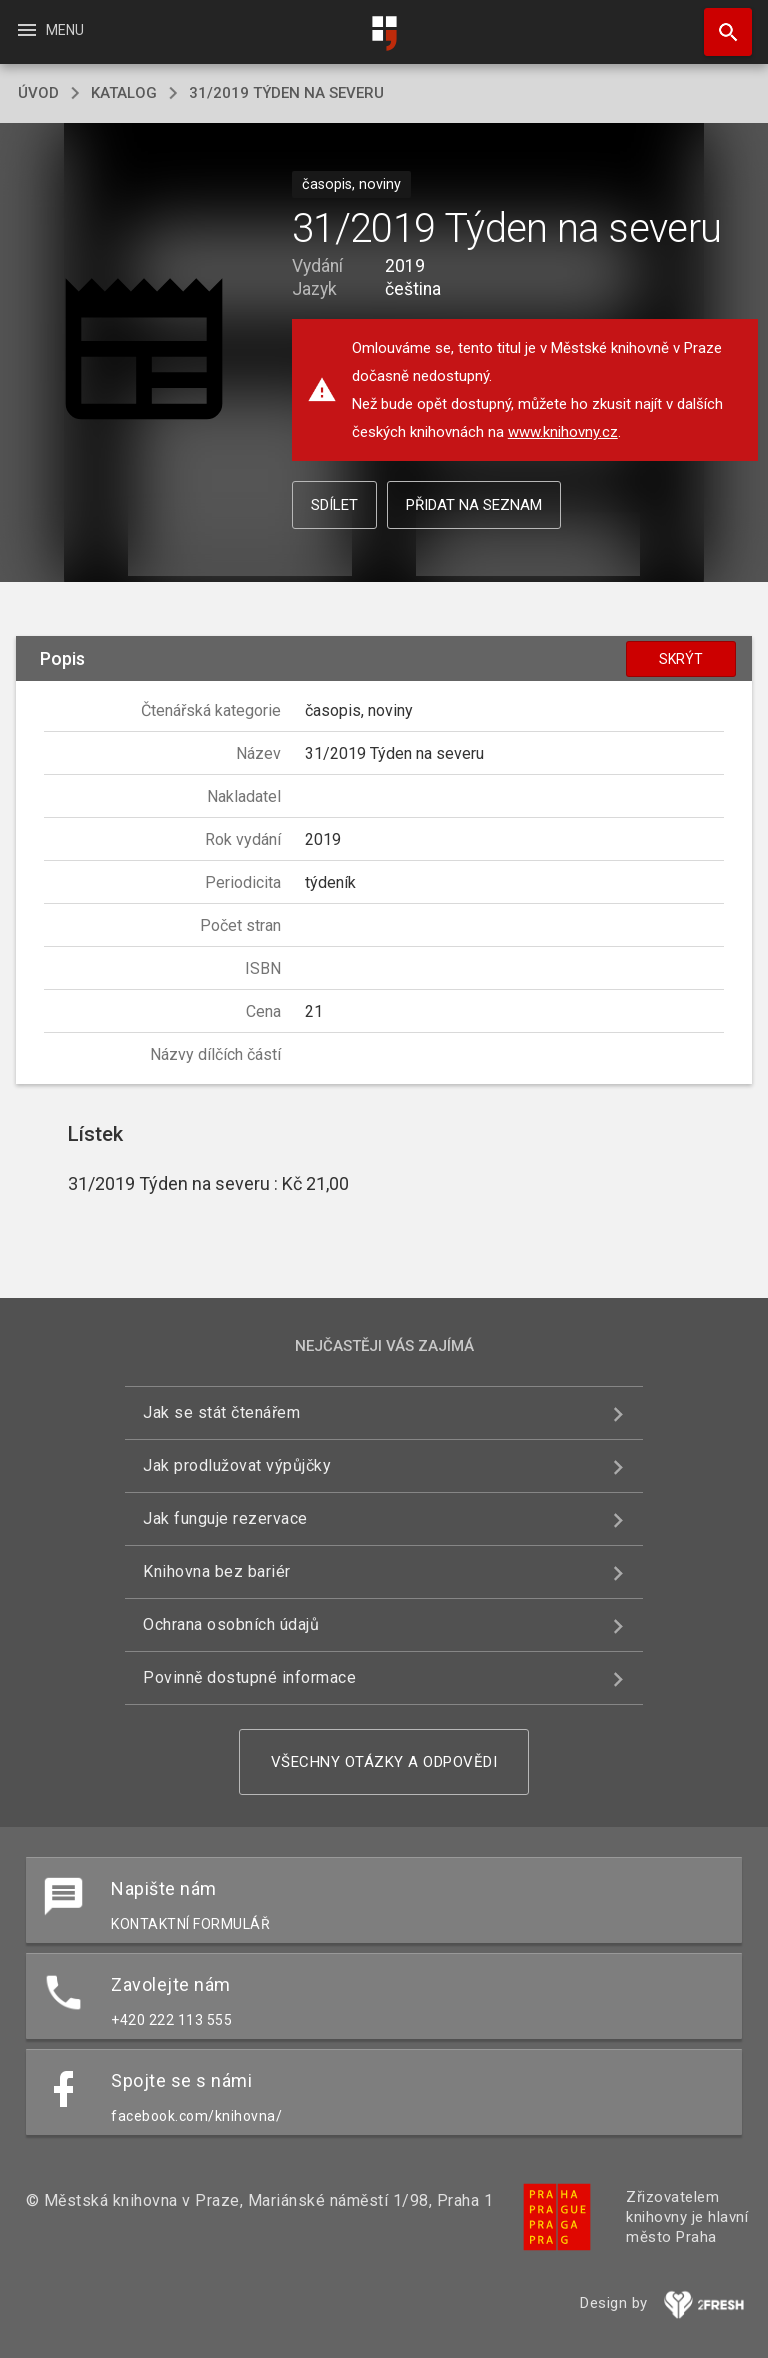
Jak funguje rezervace (225, 1518)
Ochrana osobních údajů (231, 1624)
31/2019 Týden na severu (286, 93)
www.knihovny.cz (563, 432)
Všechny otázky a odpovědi (384, 1762)
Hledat (719, 22)
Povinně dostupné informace (249, 1677)
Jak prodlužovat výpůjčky (237, 1465)
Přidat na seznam (474, 505)
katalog (124, 93)
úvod (38, 93)
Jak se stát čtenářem (221, 1412)
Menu (49, 30)
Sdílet (334, 505)
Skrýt (681, 659)
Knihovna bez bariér (217, 1571)
